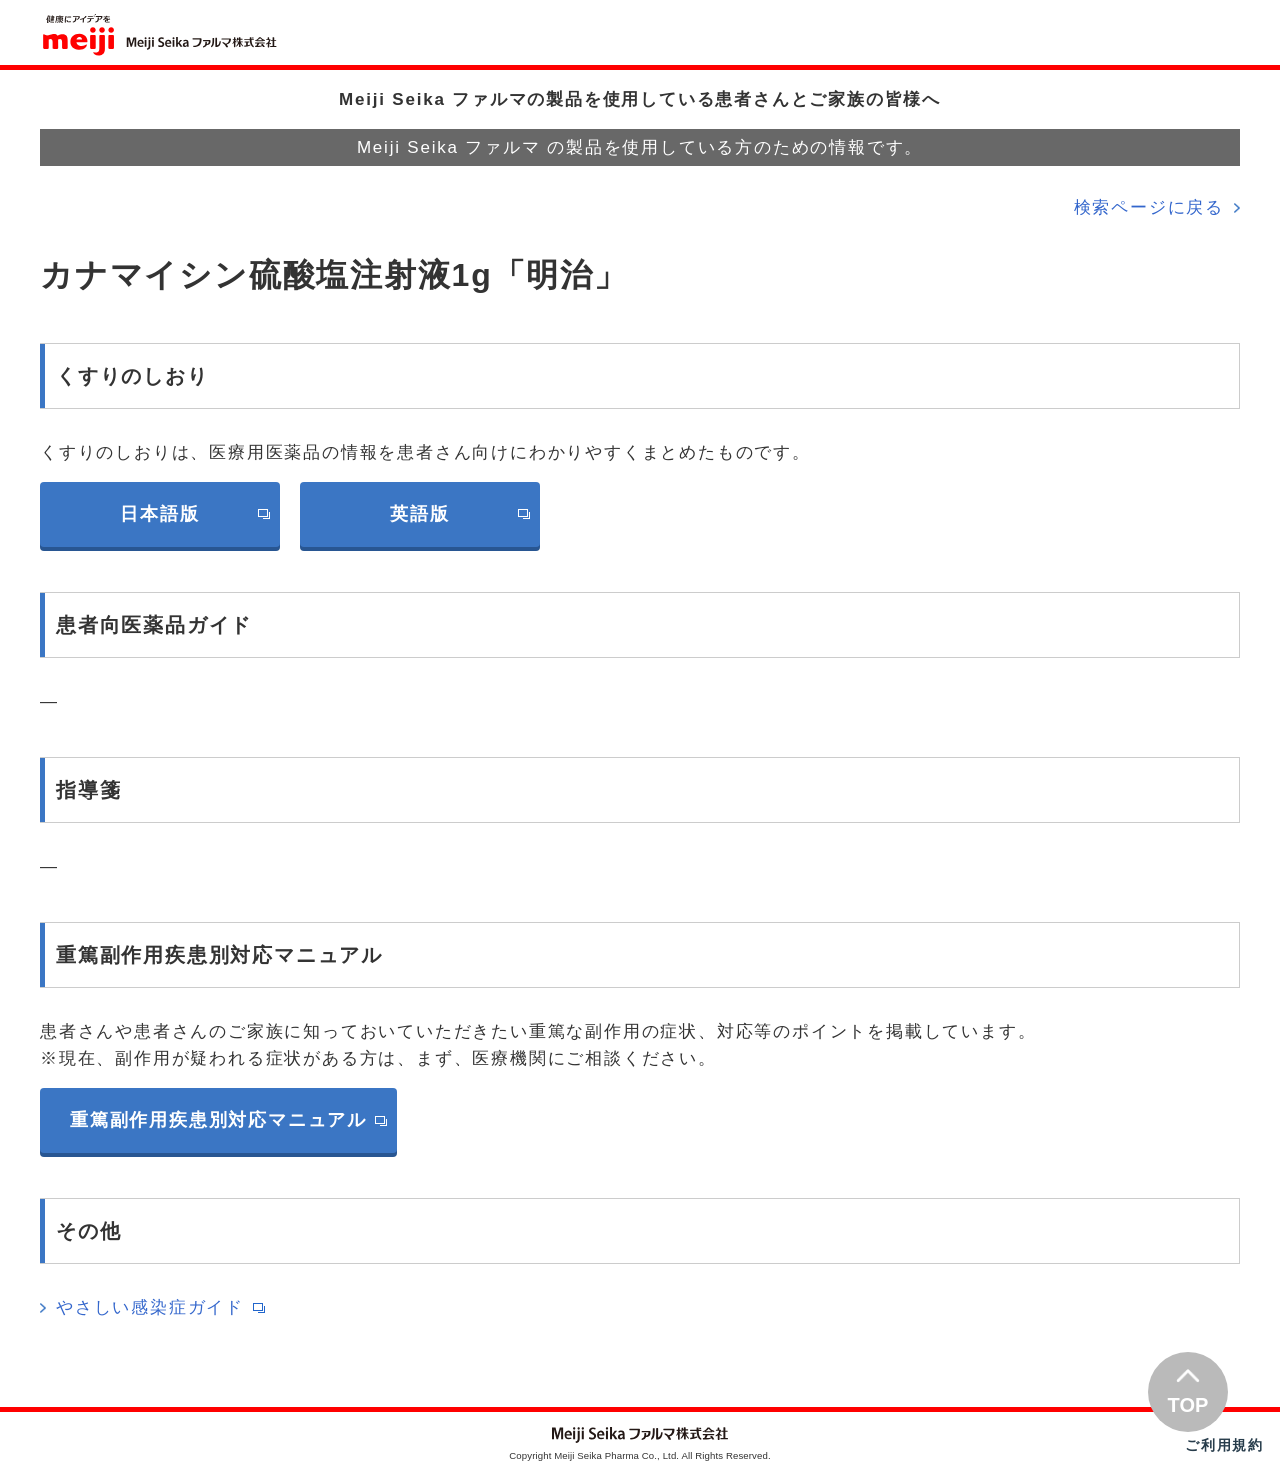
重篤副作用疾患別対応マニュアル (218, 1120)
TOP (1188, 1405)
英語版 (419, 514)
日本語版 (159, 514)
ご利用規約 (1224, 1445)
